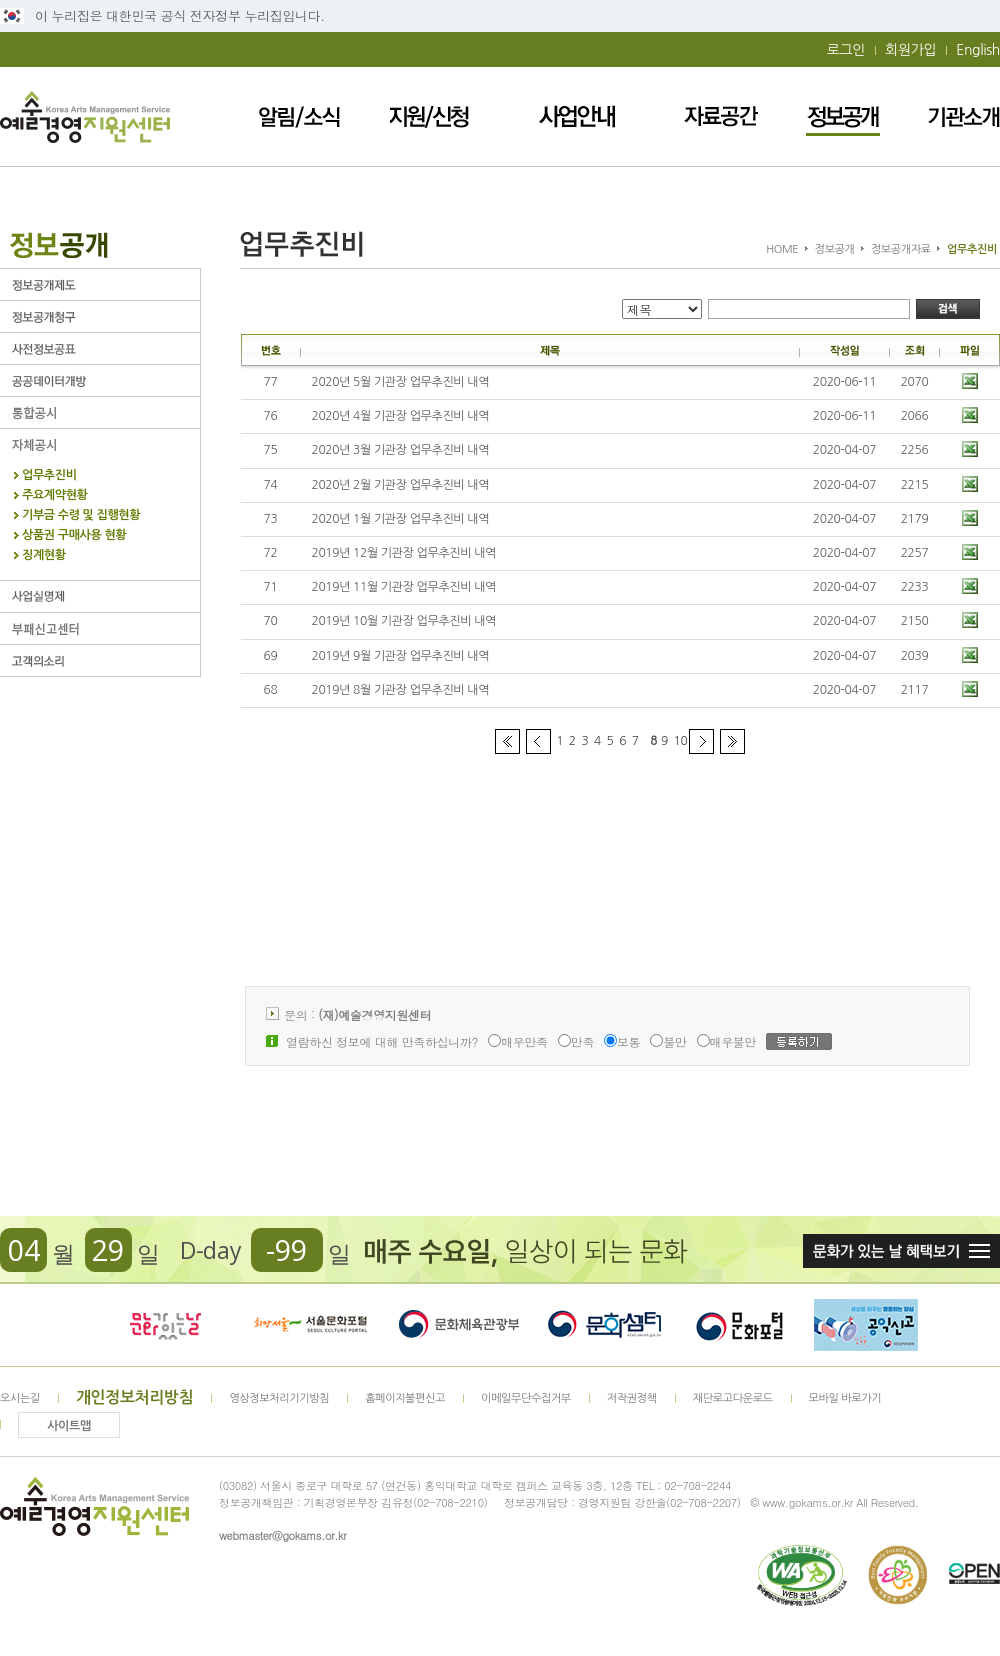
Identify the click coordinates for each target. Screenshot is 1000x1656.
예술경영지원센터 (85, 116)
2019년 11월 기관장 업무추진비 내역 (404, 587)
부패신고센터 (100, 628)
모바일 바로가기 (845, 1398)
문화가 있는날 (165, 1325)
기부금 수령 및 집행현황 (81, 515)
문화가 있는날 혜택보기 (901, 1251)
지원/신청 (429, 116)
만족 (576, 1041)
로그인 (846, 50)
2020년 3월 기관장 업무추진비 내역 (401, 450)
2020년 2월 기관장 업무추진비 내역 (401, 485)
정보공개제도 (100, 284)
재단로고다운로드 (733, 1398)
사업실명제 (100, 596)
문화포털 (739, 1325)
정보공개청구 (100, 316)
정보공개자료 (901, 249)
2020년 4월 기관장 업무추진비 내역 (401, 416)
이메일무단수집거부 (526, 1398)
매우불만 (727, 1041)
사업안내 (577, 116)
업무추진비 (49, 475)
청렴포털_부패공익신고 (866, 1325)
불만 (668, 1041)
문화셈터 (605, 1325)
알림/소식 (299, 116)
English (978, 50)
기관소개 (964, 116)
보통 (622, 1041)
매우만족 (518, 1041)
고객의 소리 (100, 660)
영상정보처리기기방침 (279, 1398)
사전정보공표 (100, 348)
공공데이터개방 (100, 380)
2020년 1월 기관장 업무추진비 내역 (401, 519)
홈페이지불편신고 (405, 1398)
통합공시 (100, 412)
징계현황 (44, 555)
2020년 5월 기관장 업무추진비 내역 (401, 382)
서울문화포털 (312, 1325)
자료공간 (721, 116)
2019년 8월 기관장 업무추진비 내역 (401, 690)
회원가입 (910, 50)
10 (681, 741)
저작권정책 (632, 1398)
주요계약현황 (55, 495)
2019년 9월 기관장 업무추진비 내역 (401, 656)
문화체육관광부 (459, 1325)
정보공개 (843, 116)
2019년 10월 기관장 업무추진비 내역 (404, 621)
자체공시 (100, 444)
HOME (782, 249)
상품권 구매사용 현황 (74, 535)
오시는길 (20, 1398)
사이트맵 (69, 1426)
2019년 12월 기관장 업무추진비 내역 (404, 553)
